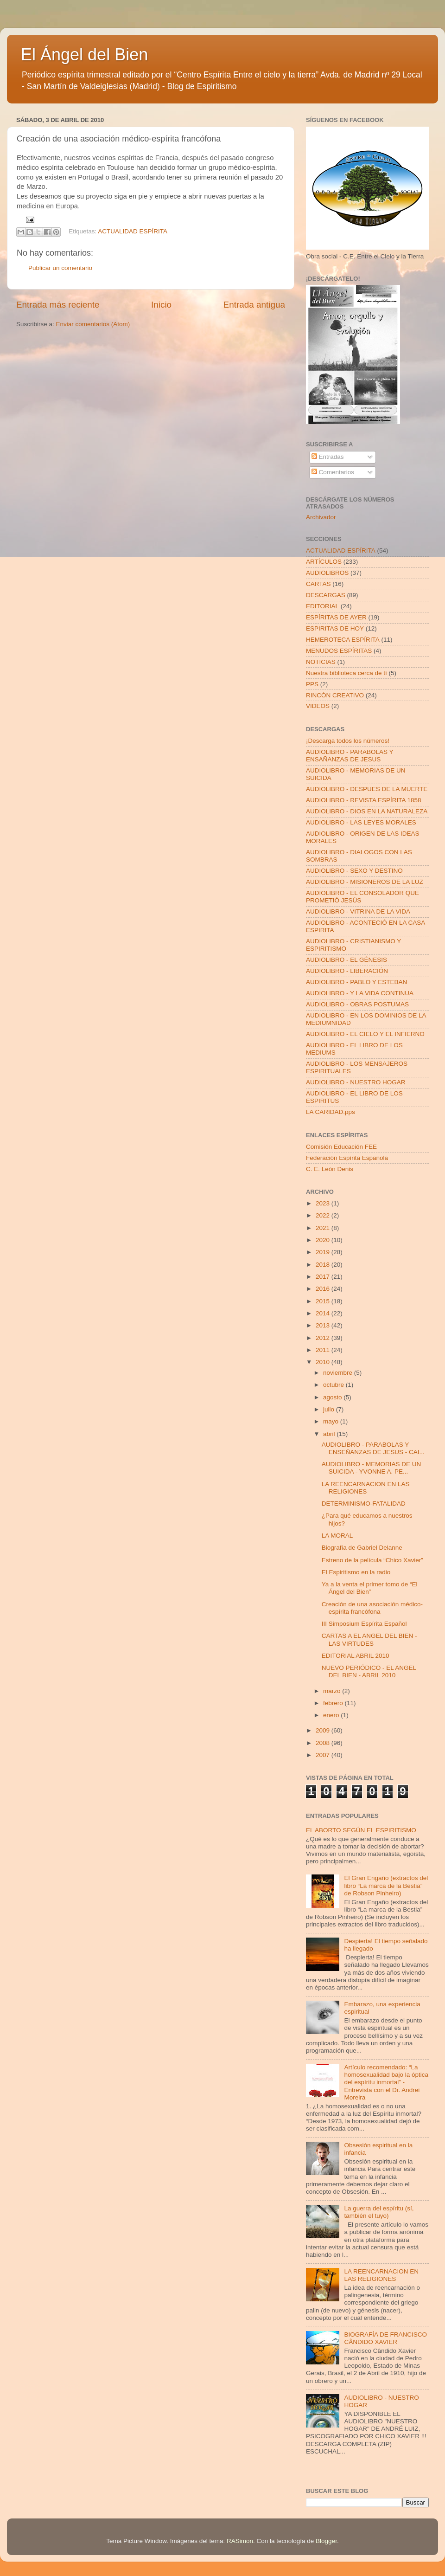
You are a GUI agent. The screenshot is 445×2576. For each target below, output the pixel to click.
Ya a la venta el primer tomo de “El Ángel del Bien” (370, 1588)
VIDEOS (318, 705)
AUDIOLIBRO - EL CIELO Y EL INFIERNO (365, 1033)
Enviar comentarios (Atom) (93, 324)
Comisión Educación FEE (341, 1146)
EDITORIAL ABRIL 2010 (355, 1655)
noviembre (338, 1372)
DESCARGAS (325, 595)
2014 (323, 1313)
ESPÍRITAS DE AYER (336, 617)
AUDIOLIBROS (327, 572)
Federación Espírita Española (347, 1157)
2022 (323, 1215)
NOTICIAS (321, 661)
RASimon (240, 2540)
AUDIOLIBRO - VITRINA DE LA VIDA (358, 911)
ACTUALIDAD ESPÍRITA (132, 231)
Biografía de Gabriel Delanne (362, 1547)
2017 (323, 1276)
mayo (331, 1421)
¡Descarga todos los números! (347, 740)
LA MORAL (337, 1535)
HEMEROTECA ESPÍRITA (343, 639)
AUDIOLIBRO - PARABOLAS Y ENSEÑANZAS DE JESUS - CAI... (373, 1448)
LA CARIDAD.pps (330, 1111)
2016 (323, 1288)
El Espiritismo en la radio (356, 1572)
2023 (323, 1203)
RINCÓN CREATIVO (335, 695)
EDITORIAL (322, 606)
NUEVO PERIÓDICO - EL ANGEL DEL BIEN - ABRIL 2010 (369, 1671)
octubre (334, 1384)
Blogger (326, 2540)
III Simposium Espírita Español (364, 1623)
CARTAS (318, 583)
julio (329, 1409)
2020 (323, 1239)
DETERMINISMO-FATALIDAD (364, 1503)
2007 (323, 1755)
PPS (312, 684)
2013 (323, 1325)
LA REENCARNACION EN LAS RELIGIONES (366, 1488)
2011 (323, 1349)
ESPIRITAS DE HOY (335, 628)
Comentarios (333, 472)
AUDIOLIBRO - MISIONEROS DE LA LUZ (364, 881)
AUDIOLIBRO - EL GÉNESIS (346, 959)
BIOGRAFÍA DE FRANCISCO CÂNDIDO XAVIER (385, 2338)
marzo (332, 1690)
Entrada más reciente (58, 304)
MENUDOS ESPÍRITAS (339, 650)
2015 (323, 1301)
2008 (323, 1742)
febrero (334, 1703)
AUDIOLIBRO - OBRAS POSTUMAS (357, 1004)
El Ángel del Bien (84, 54)
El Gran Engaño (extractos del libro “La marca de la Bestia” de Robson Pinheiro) (386, 1885)
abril (330, 1433)
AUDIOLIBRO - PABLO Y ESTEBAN (356, 982)
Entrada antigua (254, 304)
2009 (323, 1730)
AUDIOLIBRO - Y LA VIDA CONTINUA (359, 993)
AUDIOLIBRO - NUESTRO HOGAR (356, 1082)
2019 (323, 1252)
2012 (323, 1337)
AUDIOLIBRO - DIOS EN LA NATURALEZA (366, 811)
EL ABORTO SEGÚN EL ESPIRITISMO (361, 1830)
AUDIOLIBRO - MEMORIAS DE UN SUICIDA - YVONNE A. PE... (371, 1468)
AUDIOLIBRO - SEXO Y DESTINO (354, 870)
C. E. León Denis (329, 1169)
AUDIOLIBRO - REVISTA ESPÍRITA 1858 (363, 800)
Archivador (321, 517)
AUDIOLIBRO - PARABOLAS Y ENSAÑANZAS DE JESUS (349, 755)
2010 (323, 1362)
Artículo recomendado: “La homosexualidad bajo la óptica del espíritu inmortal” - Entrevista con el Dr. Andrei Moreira (386, 2082)
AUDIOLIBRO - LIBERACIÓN (347, 970)
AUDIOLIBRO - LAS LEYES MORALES (361, 822)
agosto (333, 1397)
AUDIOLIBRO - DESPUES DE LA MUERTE (366, 789)
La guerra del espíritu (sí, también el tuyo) (378, 2212)
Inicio (161, 304)
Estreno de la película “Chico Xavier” (372, 1560)
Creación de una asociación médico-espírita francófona (372, 1608)
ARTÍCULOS (324, 561)
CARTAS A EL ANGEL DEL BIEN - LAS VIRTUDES (369, 1639)
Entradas (328, 456)
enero (332, 1715)
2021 (323, 1227)
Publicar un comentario (60, 267)
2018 (323, 1264)
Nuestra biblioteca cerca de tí (346, 673)
